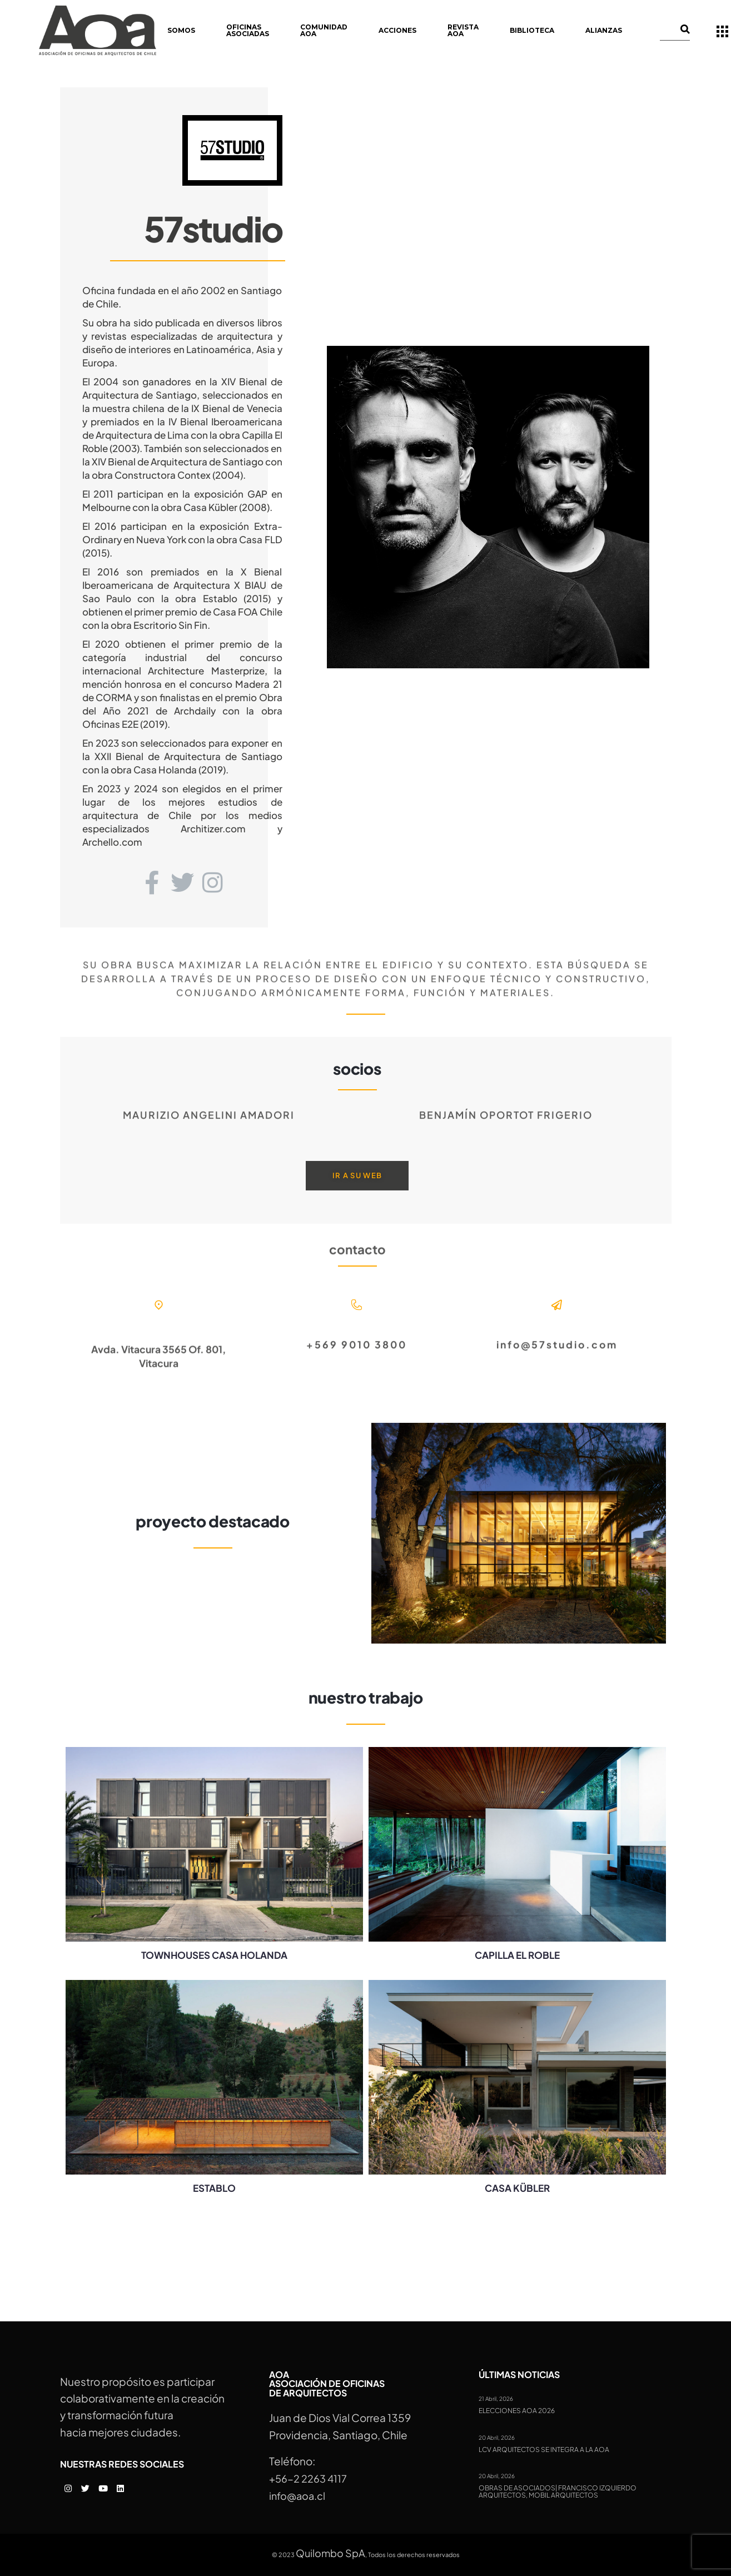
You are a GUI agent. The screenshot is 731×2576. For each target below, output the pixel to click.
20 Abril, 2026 (497, 2437)
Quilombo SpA (330, 2553)
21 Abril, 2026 (496, 2398)
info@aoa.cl (297, 2495)
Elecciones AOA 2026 (517, 2411)
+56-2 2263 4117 (308, 2478)
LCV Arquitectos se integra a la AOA (544, 2449)
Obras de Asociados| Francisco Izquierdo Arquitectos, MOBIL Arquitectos (557, 2492)
